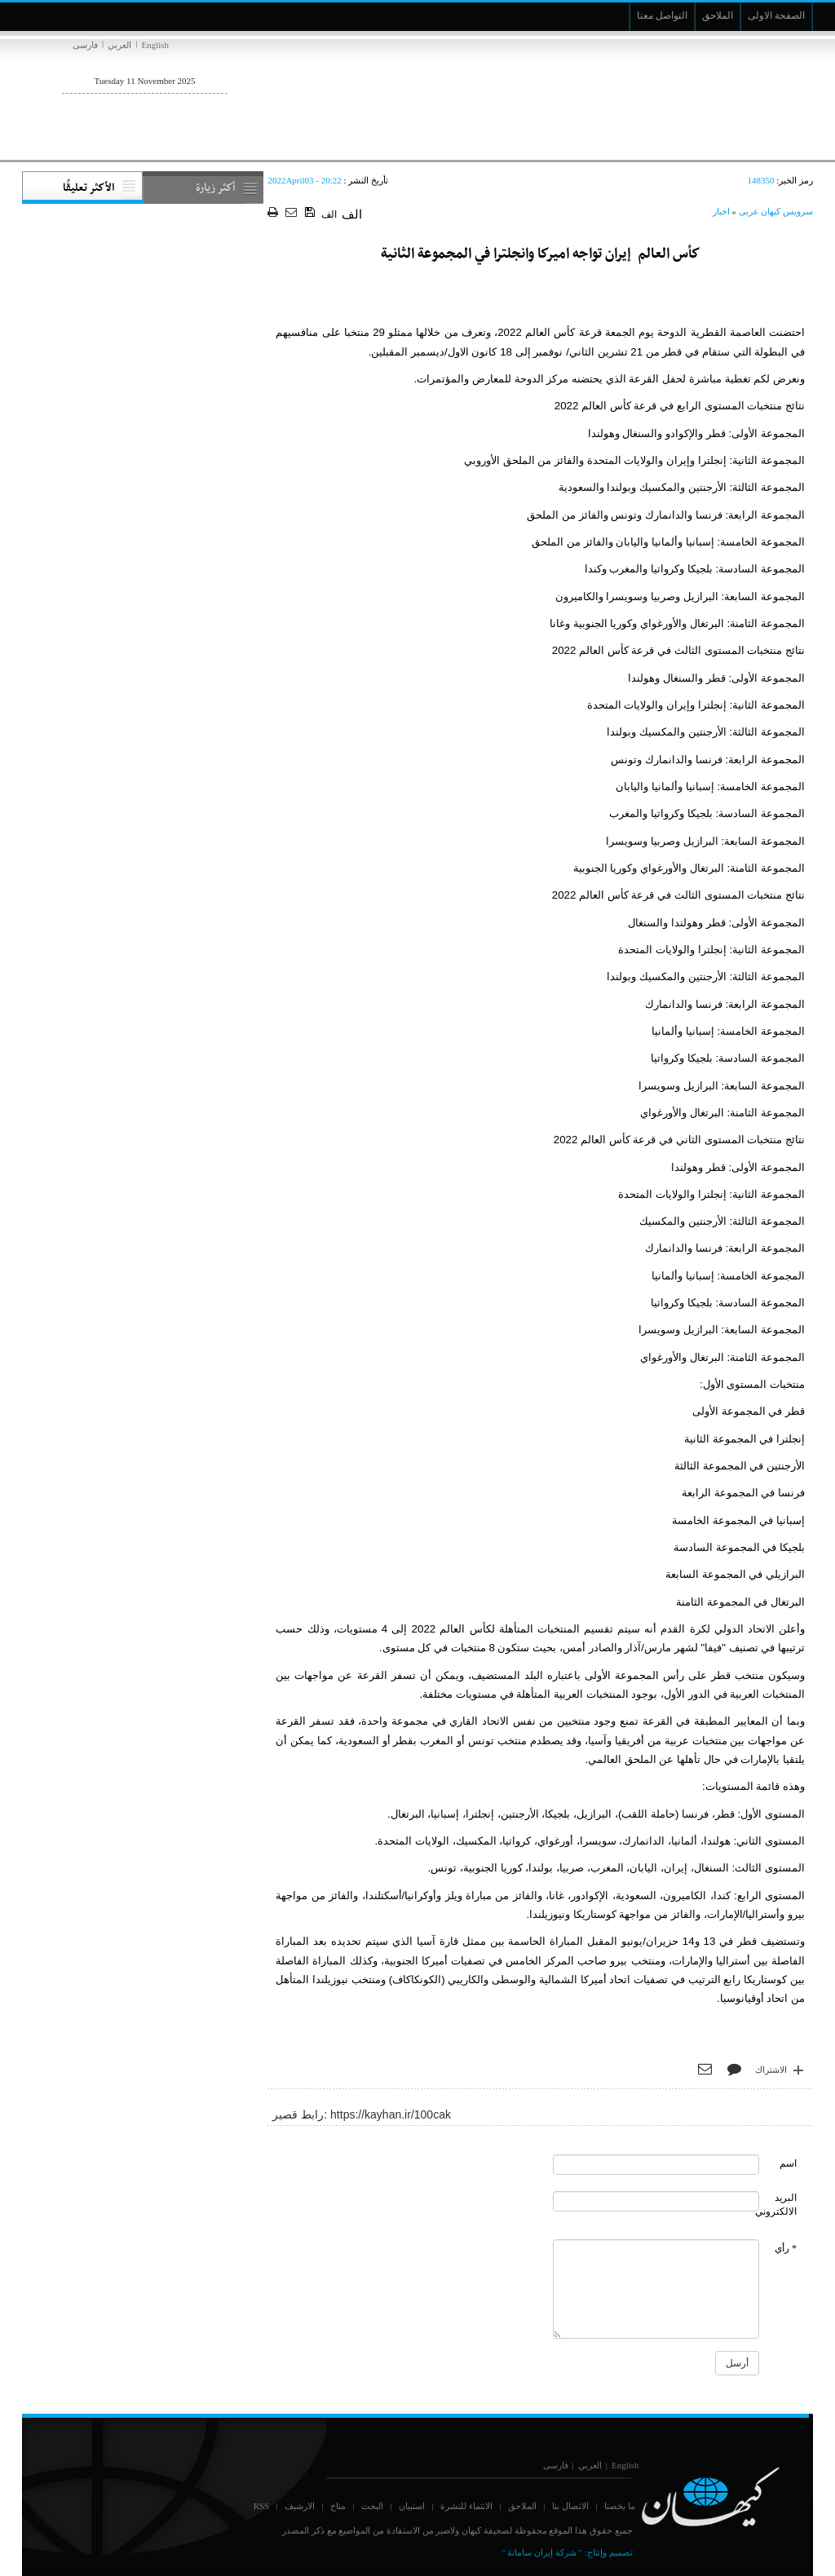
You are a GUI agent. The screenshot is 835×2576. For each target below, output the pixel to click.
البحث (372, 2506)
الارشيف (300, 2506)
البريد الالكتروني (776, 2204)
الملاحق (522, 2506)
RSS (262, 2506)
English (155, 45)
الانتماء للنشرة (466, 2506)
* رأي (786, 2248)
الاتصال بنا (570, 2506)
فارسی (85, 45)
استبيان (412, 2506)
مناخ (338, 2506)
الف (329, 214)
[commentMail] (656, 2201)
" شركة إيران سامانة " (541, 2552)
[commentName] (656, 2164)
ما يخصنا (619, 2506)
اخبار (721, 211)
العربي (119, 45)
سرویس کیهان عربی (776, 211)
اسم (788, 2163)
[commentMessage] (656, 2289)
